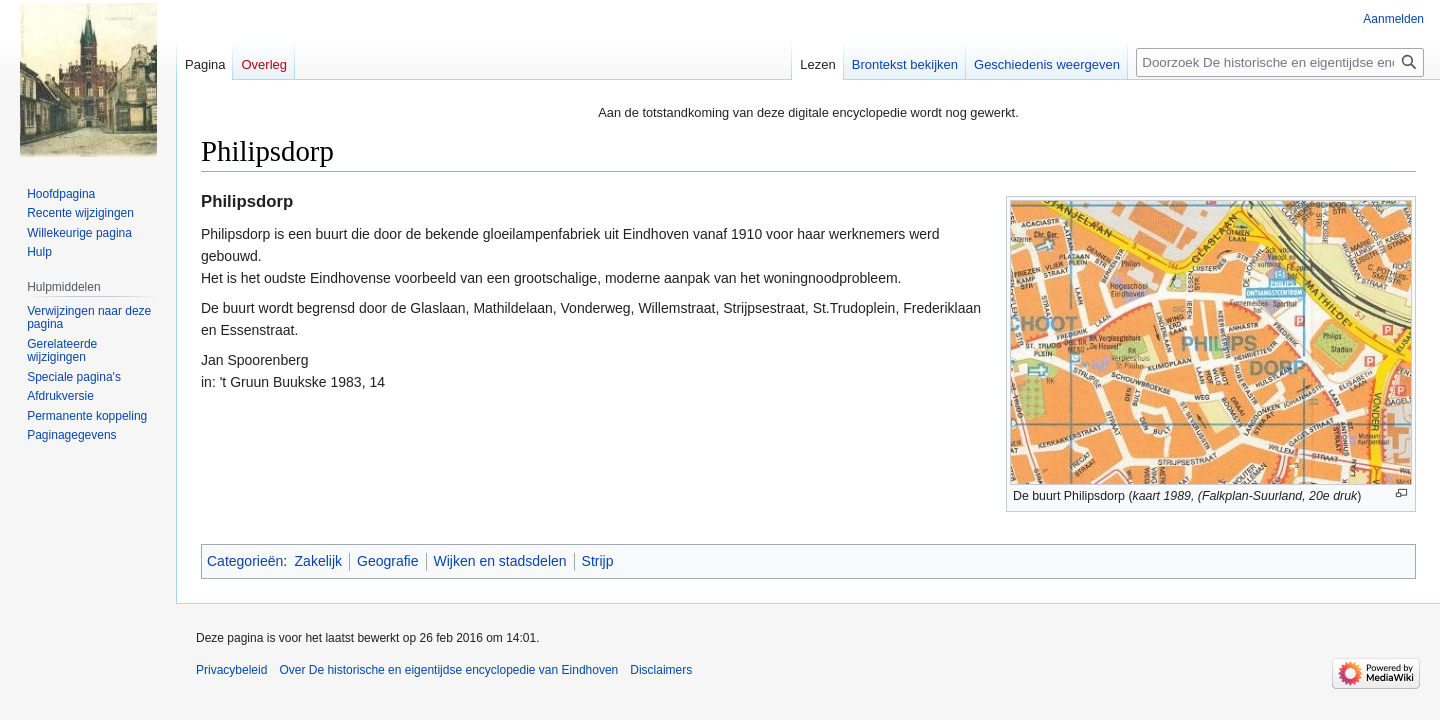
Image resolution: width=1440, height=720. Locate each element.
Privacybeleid (231, 670)
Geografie (387, 561)
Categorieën (245, 561)
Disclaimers (661, 670)
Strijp (598, 561)
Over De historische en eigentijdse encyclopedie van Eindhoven (448, 670)
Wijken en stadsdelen (500, 561)
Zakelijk (318, 561)
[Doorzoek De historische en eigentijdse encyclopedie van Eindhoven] (1280, 62)
